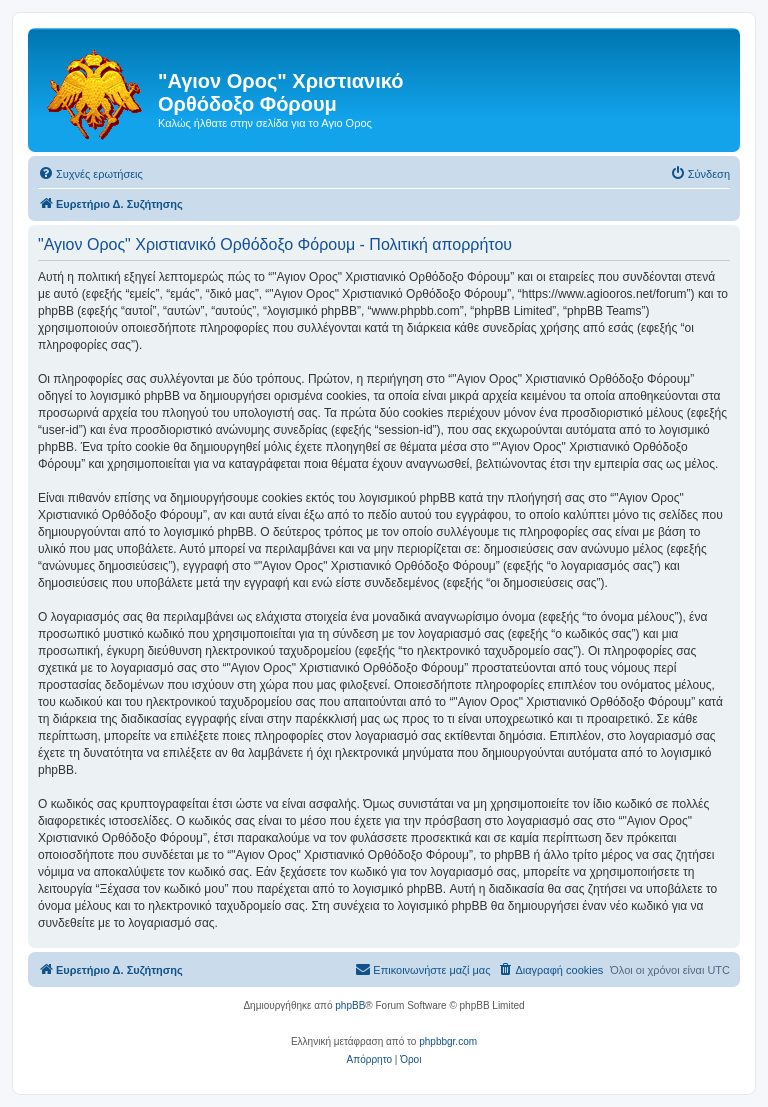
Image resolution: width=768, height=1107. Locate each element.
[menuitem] (90, 174)
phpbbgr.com (448, 1041)
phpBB (350, 1005)
